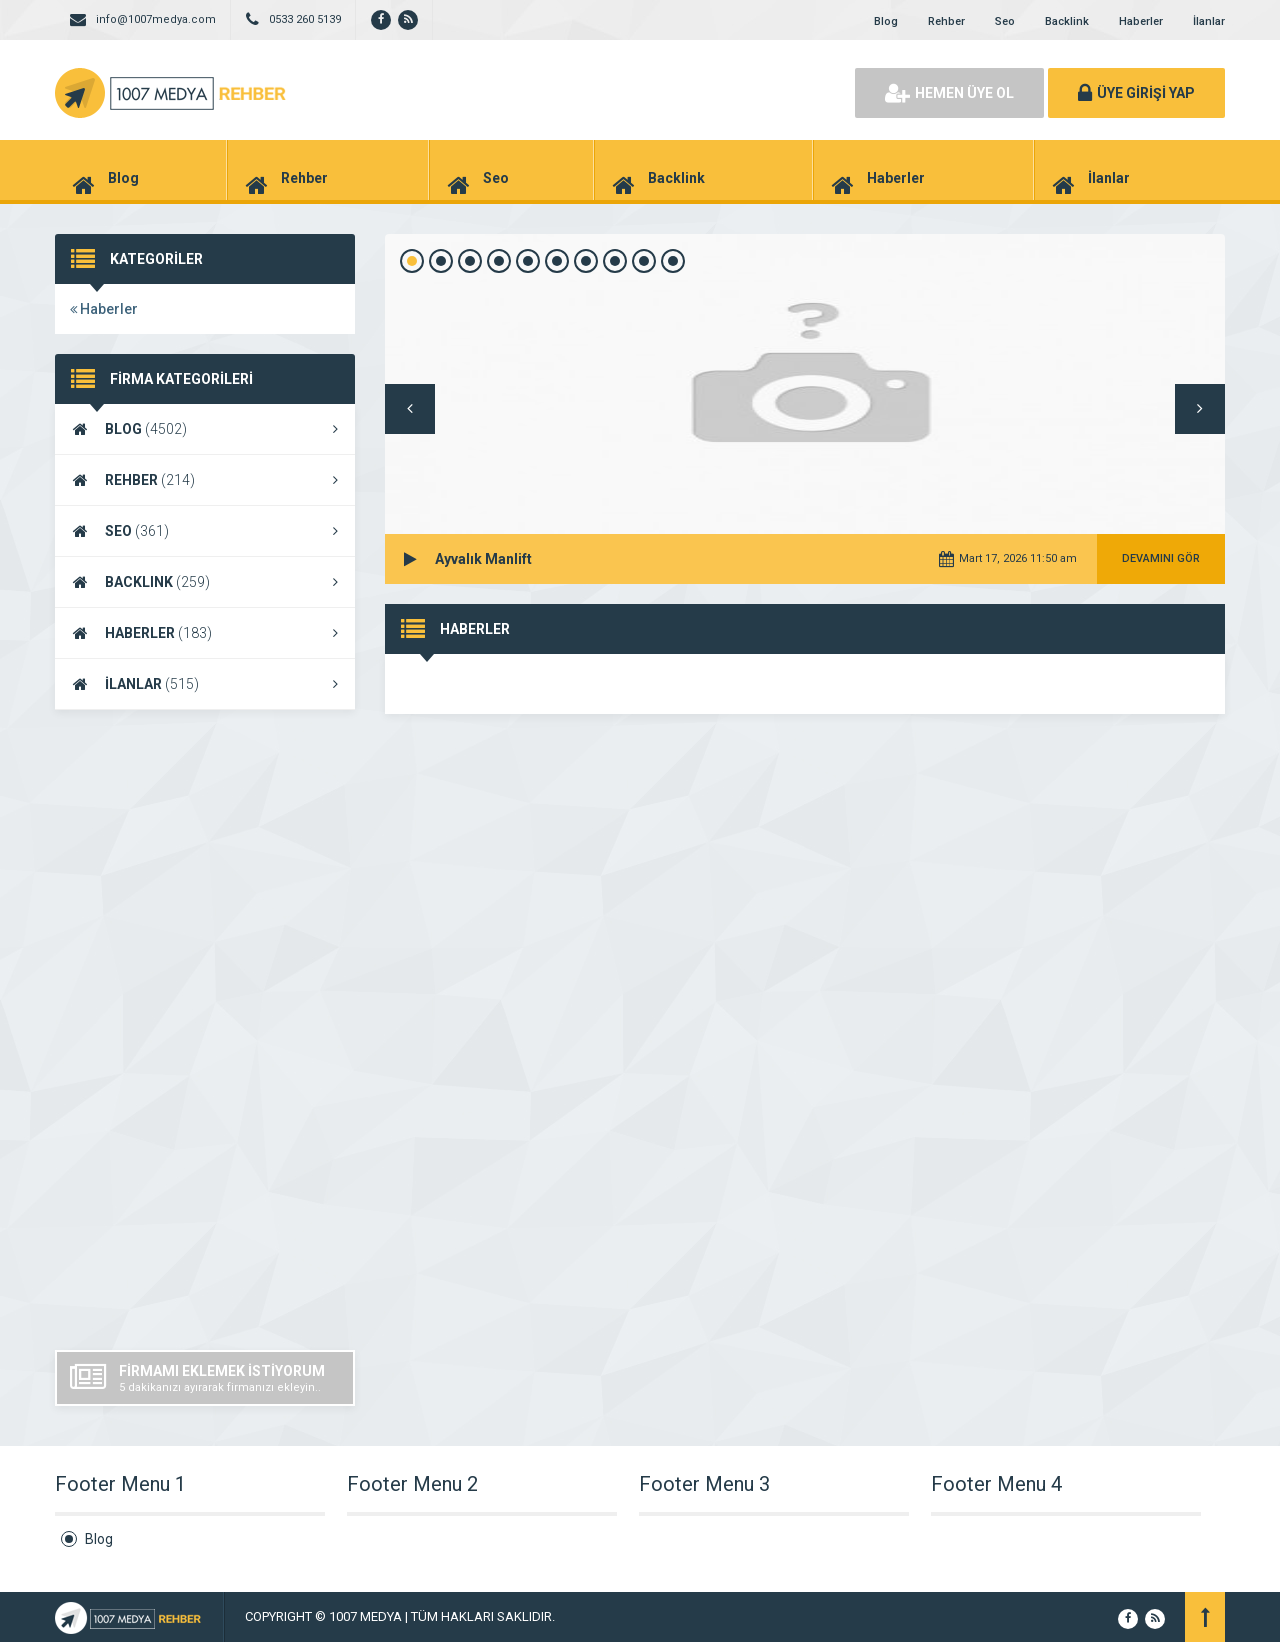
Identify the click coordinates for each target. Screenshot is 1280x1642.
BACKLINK (205, 582)
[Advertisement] (205, 1030)
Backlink (1067, 21)
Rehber (946, 21)
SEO (205, 531)
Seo (1005, 21)
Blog (886, 21)
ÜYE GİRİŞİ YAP (1136, 93)
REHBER (205, 480)
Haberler (1141, 21)
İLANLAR (205, 684)
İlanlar (1209, 21)
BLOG (205, 429)
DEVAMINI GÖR (1161, 558)
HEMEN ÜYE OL (949, 93)
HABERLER (205, 633)
